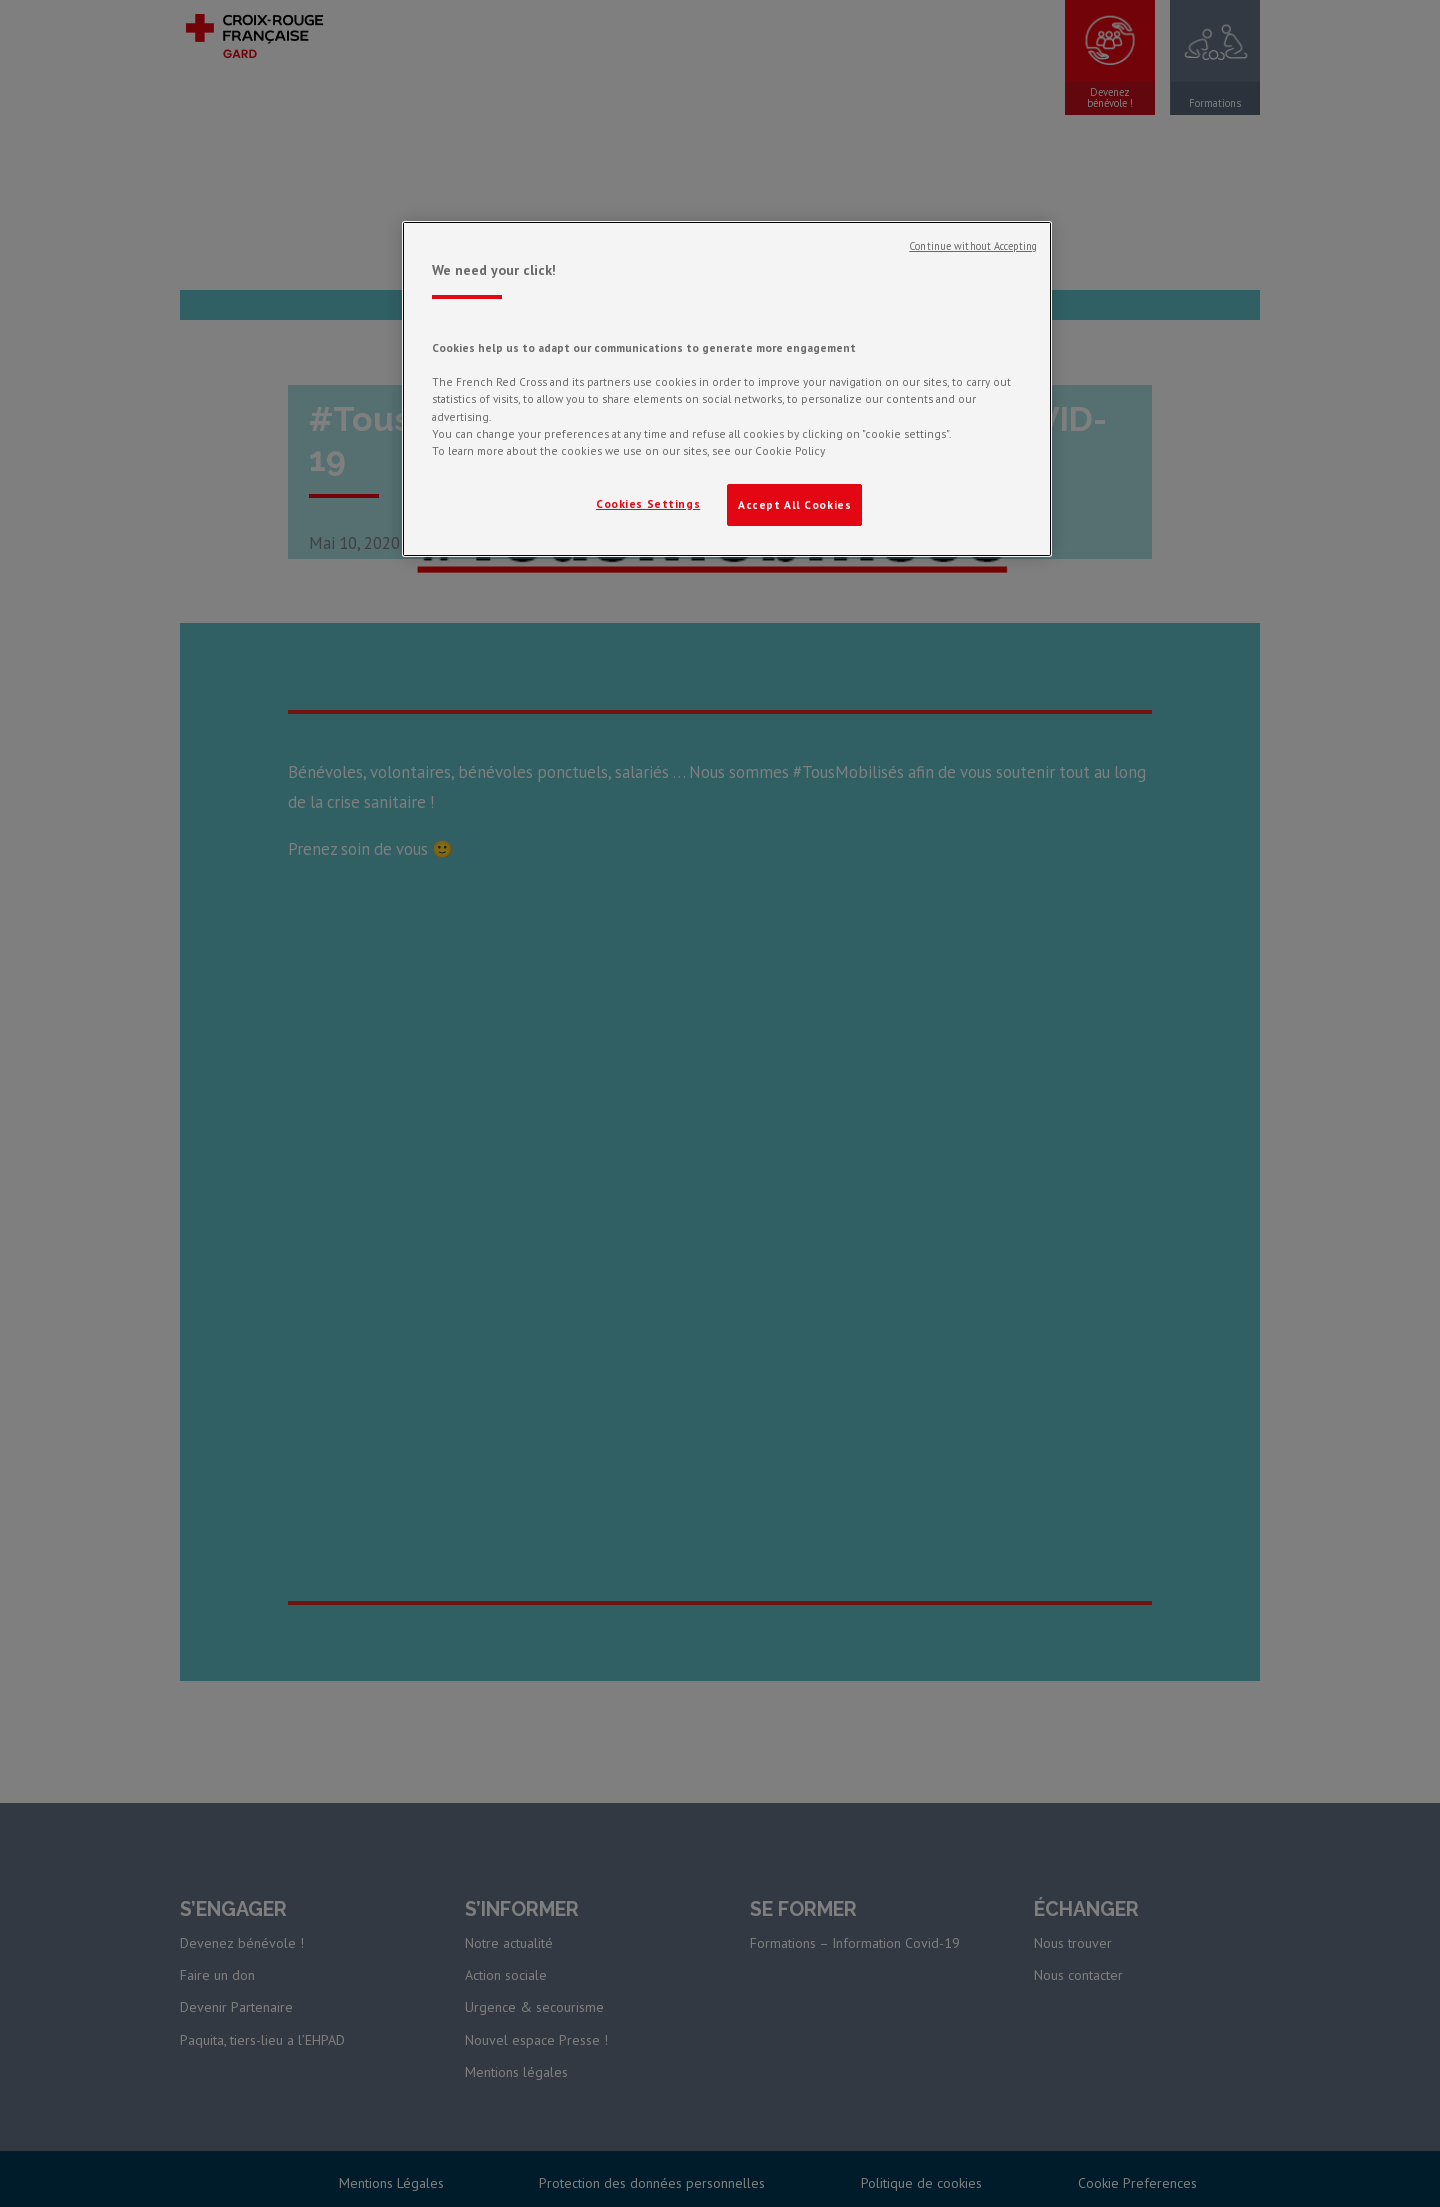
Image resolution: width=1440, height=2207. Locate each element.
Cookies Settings (648, 503)
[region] (727, 389)
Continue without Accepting (973, 246)
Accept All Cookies (794, 504)
